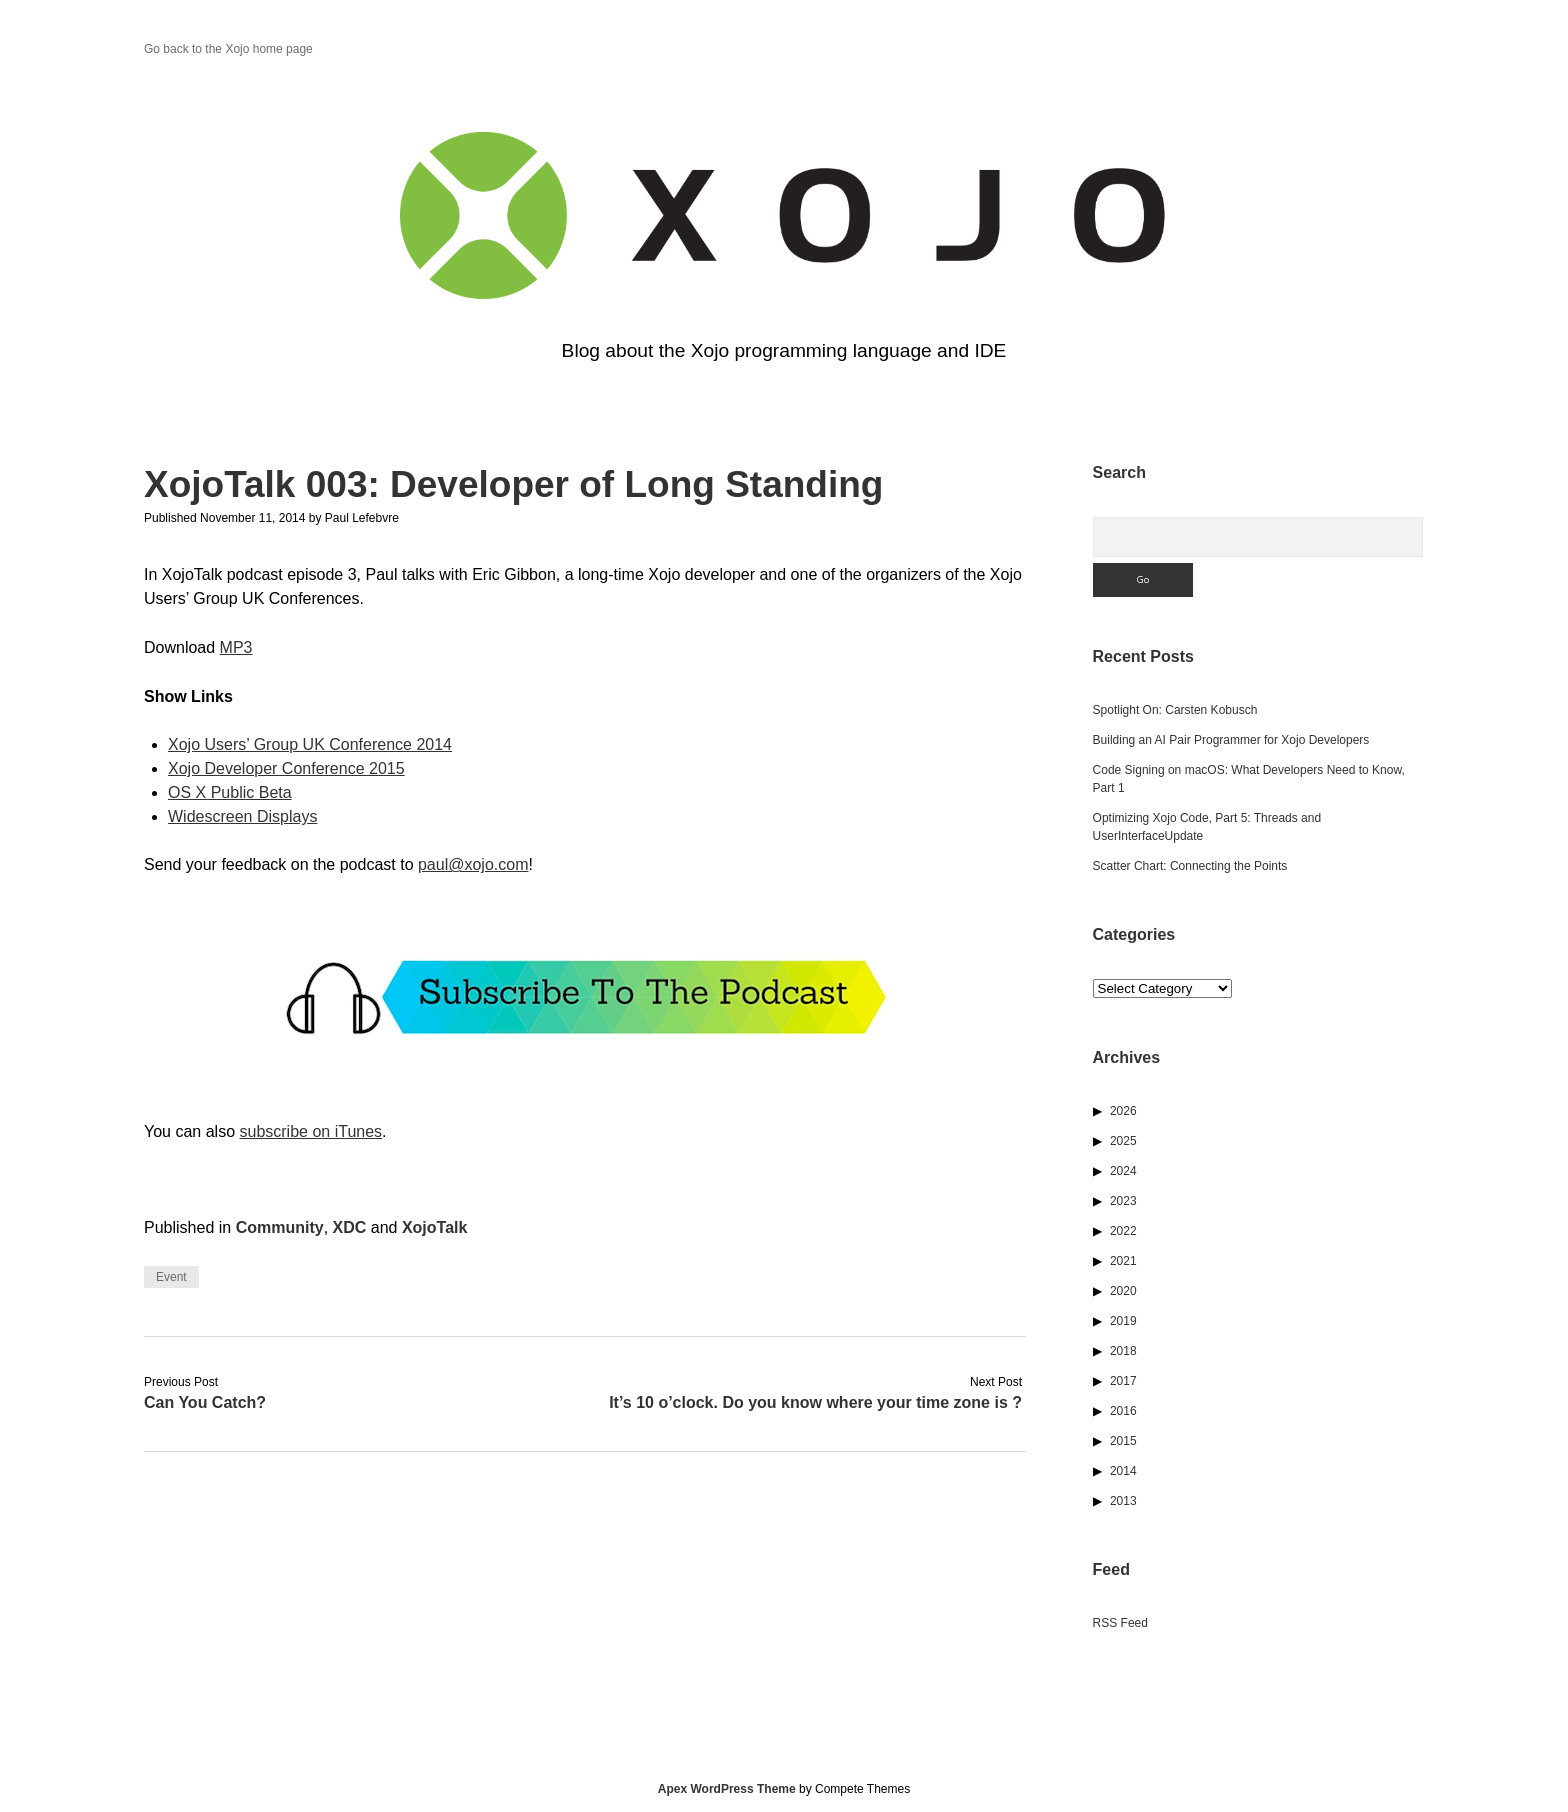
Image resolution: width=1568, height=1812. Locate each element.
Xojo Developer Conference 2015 (286, 768)
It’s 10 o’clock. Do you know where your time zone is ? (815, 1402)
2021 (1123, 1261)
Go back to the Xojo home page (228, 49)
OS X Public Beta (230, 792)
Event (171, 1277)
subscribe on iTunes (310, 1131)
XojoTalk (435, 1227)
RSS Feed (1120, 1623)
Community (280, 1227)
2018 (1123, 1351)
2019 (1123, 1321)
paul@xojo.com (473, 864)
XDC (350, 1227)
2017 (1123, 1381)
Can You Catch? (205, 1402)
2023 (1123, 1201)
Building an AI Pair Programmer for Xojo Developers (1231, 740)
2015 (1123, 1441)
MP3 (236, 647)
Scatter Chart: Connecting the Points (1190, 866)
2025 (1123, 1141)
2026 (1123, 1111)
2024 (1123, 1171)
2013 (1123, 1501)
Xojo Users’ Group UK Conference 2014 (310, 744)
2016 (1123, 1411)
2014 (1123, 1471)
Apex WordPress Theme (727, 1789)
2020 (1123, 1291)
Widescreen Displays (242, 816)
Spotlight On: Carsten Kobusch (1175, 710)
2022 (1123, 1231)
